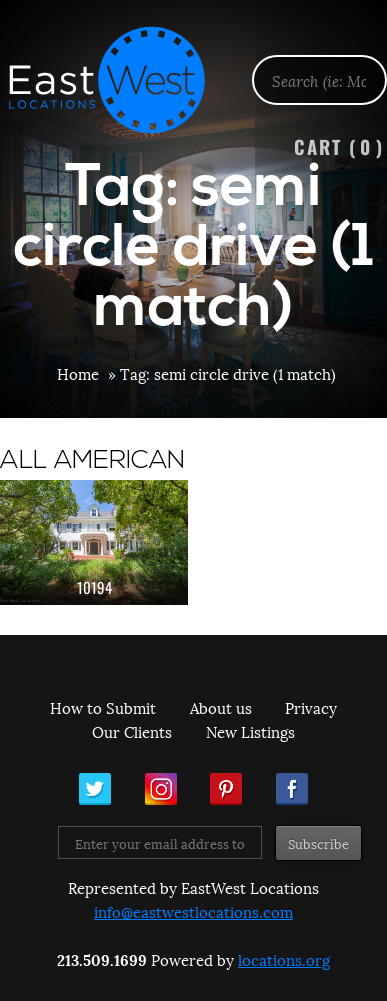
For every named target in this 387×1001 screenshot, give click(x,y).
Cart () (339, 146)
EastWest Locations (120, 80)
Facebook (292, 789)
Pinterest (226, 789)
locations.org (284, 959)
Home (78, 373)
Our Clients (132, 731)
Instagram (161, 789)
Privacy (311, 707)
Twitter (95, 789)
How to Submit (103, 707)
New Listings (250, 731)
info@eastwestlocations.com (193, 911)
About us (221, 707)
